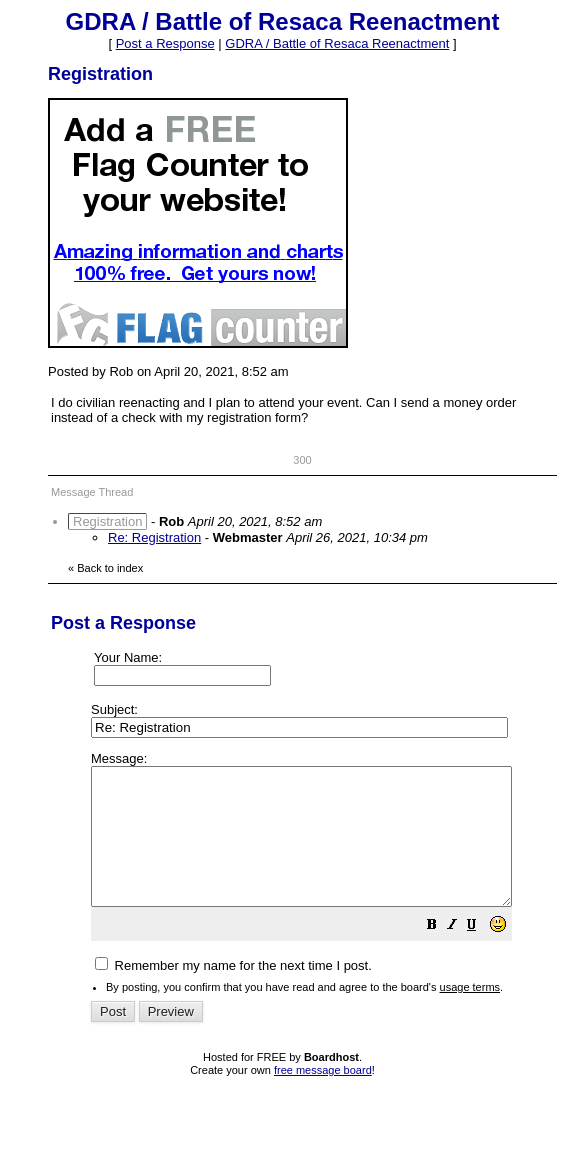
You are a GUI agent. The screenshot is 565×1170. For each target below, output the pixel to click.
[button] (482, 954)
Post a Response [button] (165, 43)
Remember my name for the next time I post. (233, 992)
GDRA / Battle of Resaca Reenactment (337, 43)
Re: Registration (154, 537)
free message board (323, 1097)
